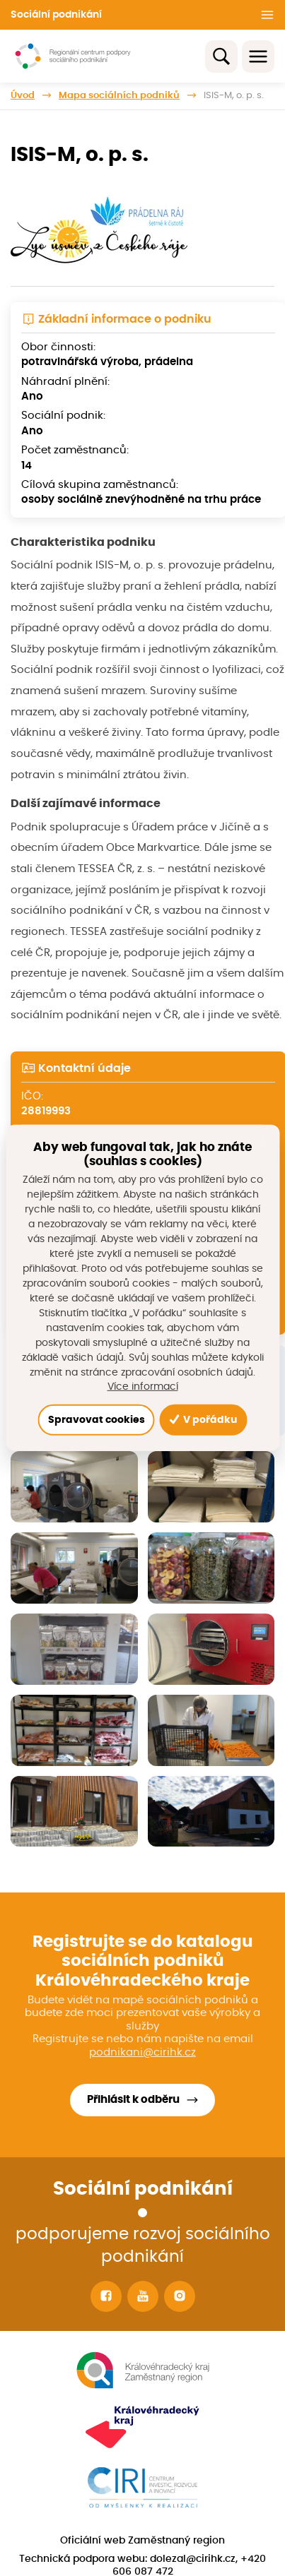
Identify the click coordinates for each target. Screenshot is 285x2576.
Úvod (23, 95)
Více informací (142, 1387)
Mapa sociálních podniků (119, 95)
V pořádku (203, 1419)
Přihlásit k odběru (133, 2099)
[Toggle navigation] (258, 56)
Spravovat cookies (96, 1419)
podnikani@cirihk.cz (142, 2052)
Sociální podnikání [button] (56, 15)
